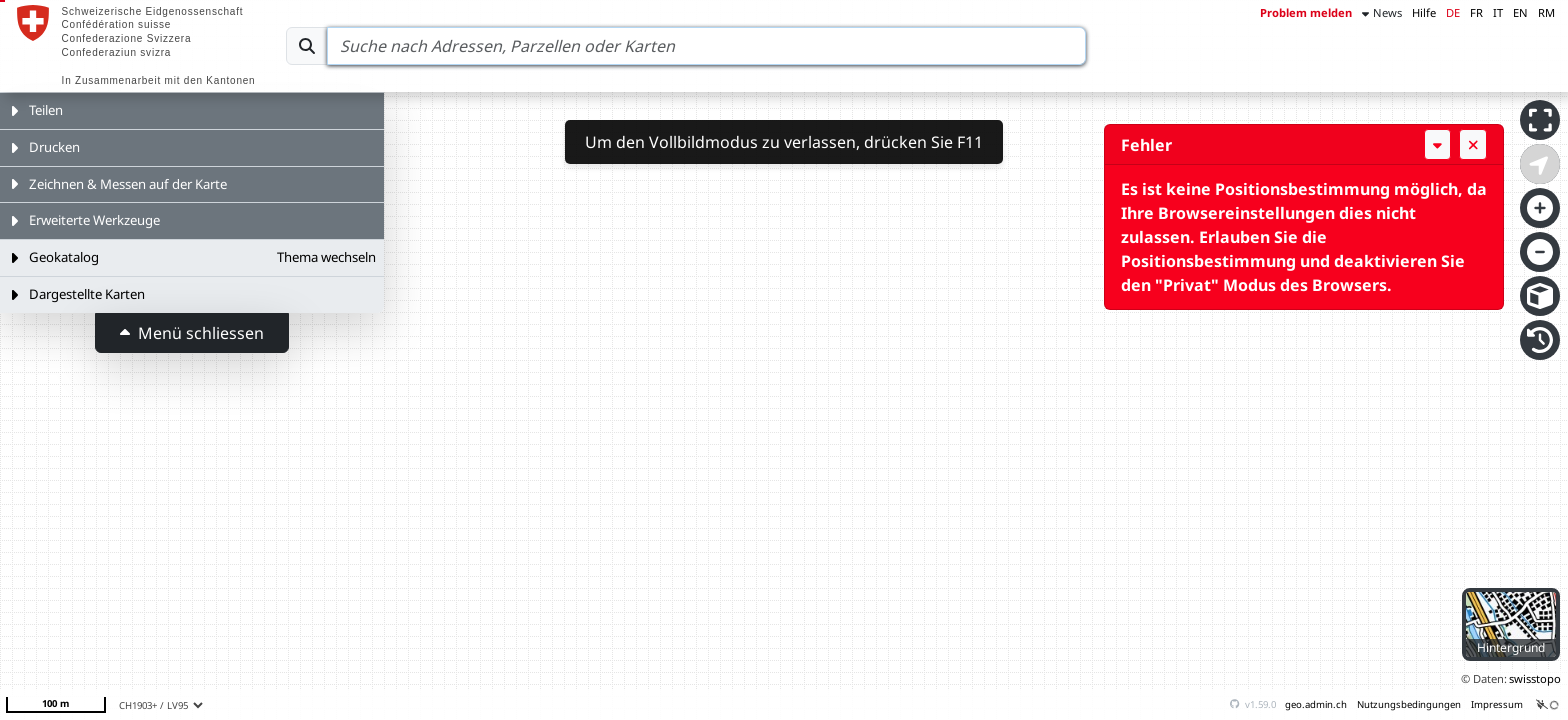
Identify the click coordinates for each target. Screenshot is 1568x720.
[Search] (706, 46)
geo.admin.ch (1316, 704)
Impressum (1497, 704)
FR (1476, 12)
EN (1520, 12)
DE (1453, 12)
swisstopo (1535, 678)
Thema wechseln (326, 257)
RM (1546, 12)
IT (1498, 12)
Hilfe (1424, 12)
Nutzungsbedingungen (1409, 704)
